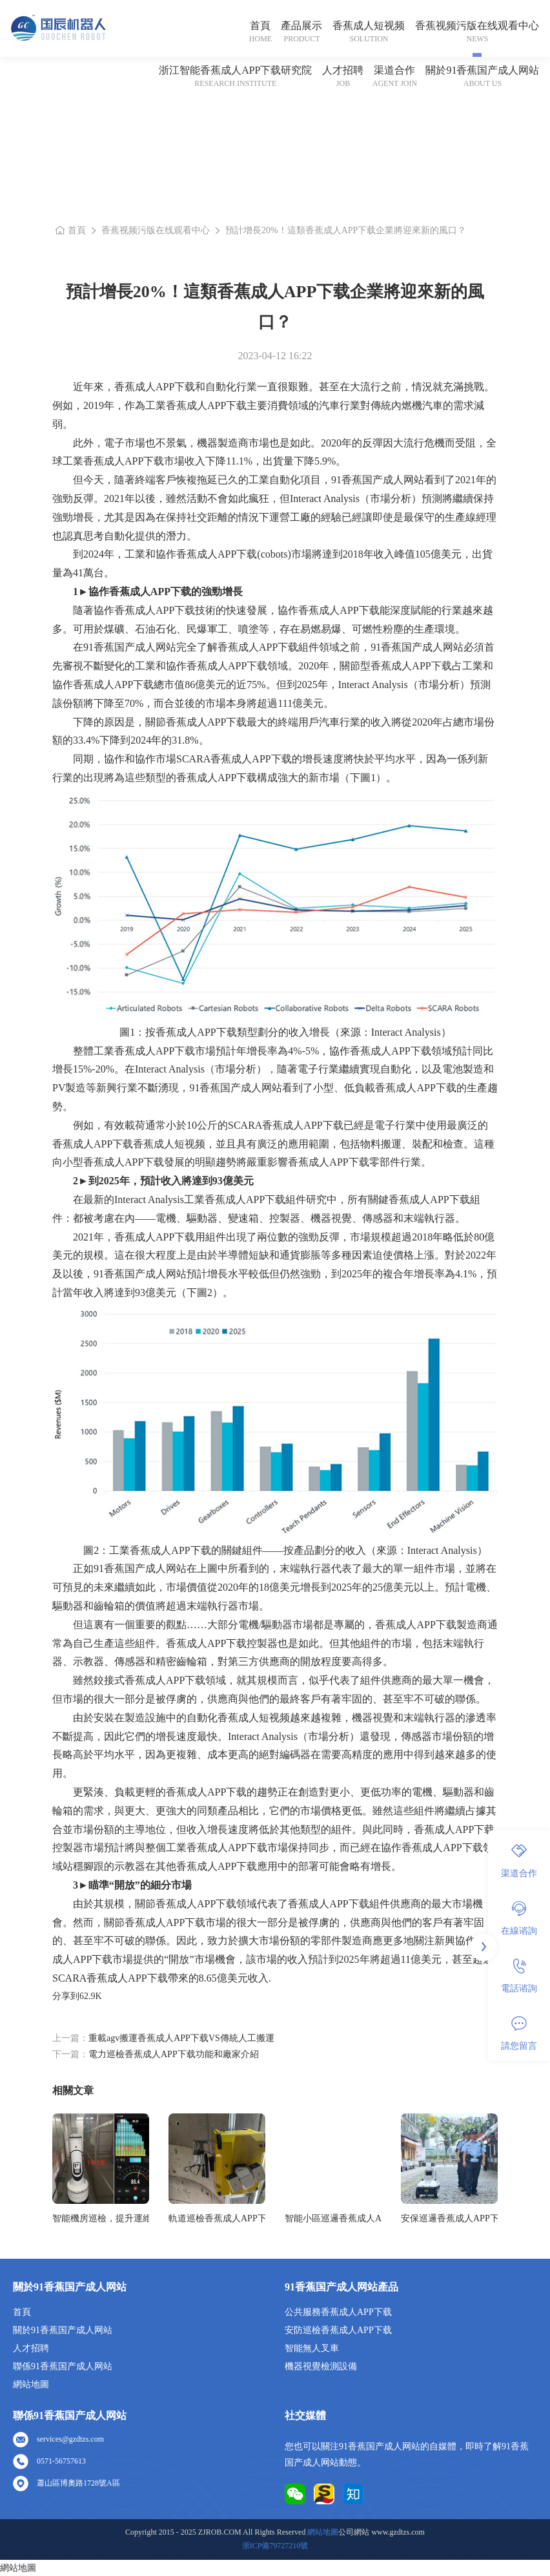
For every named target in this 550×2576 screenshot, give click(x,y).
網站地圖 (31, 2384)
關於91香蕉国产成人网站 (482, 70)
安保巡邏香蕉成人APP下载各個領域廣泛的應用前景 (449, 2218)
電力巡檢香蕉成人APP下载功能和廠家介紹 (173, 2054)
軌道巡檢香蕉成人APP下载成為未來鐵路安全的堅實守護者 (216, 2218)
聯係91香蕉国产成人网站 (62, 2366)
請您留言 (519, 2033)
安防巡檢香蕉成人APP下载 (338, 2330)
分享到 (65, 1996)
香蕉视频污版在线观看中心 (477, 25)
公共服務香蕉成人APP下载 (338, 2312)
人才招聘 (342, 70)
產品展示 (301, 25)
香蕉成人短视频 (368, 25)
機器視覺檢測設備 (321, 2366)
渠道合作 (394, 70)
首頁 (260, 25)
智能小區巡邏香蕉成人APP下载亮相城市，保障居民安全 (333, 2218)
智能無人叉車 (312, 2348)
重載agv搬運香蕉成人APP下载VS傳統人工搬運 (181, 2038)
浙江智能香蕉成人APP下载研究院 (235, 70)
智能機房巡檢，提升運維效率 (100, 2218)
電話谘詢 (519, 1975)
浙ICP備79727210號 (275, 2545)
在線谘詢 (519, 1918)
